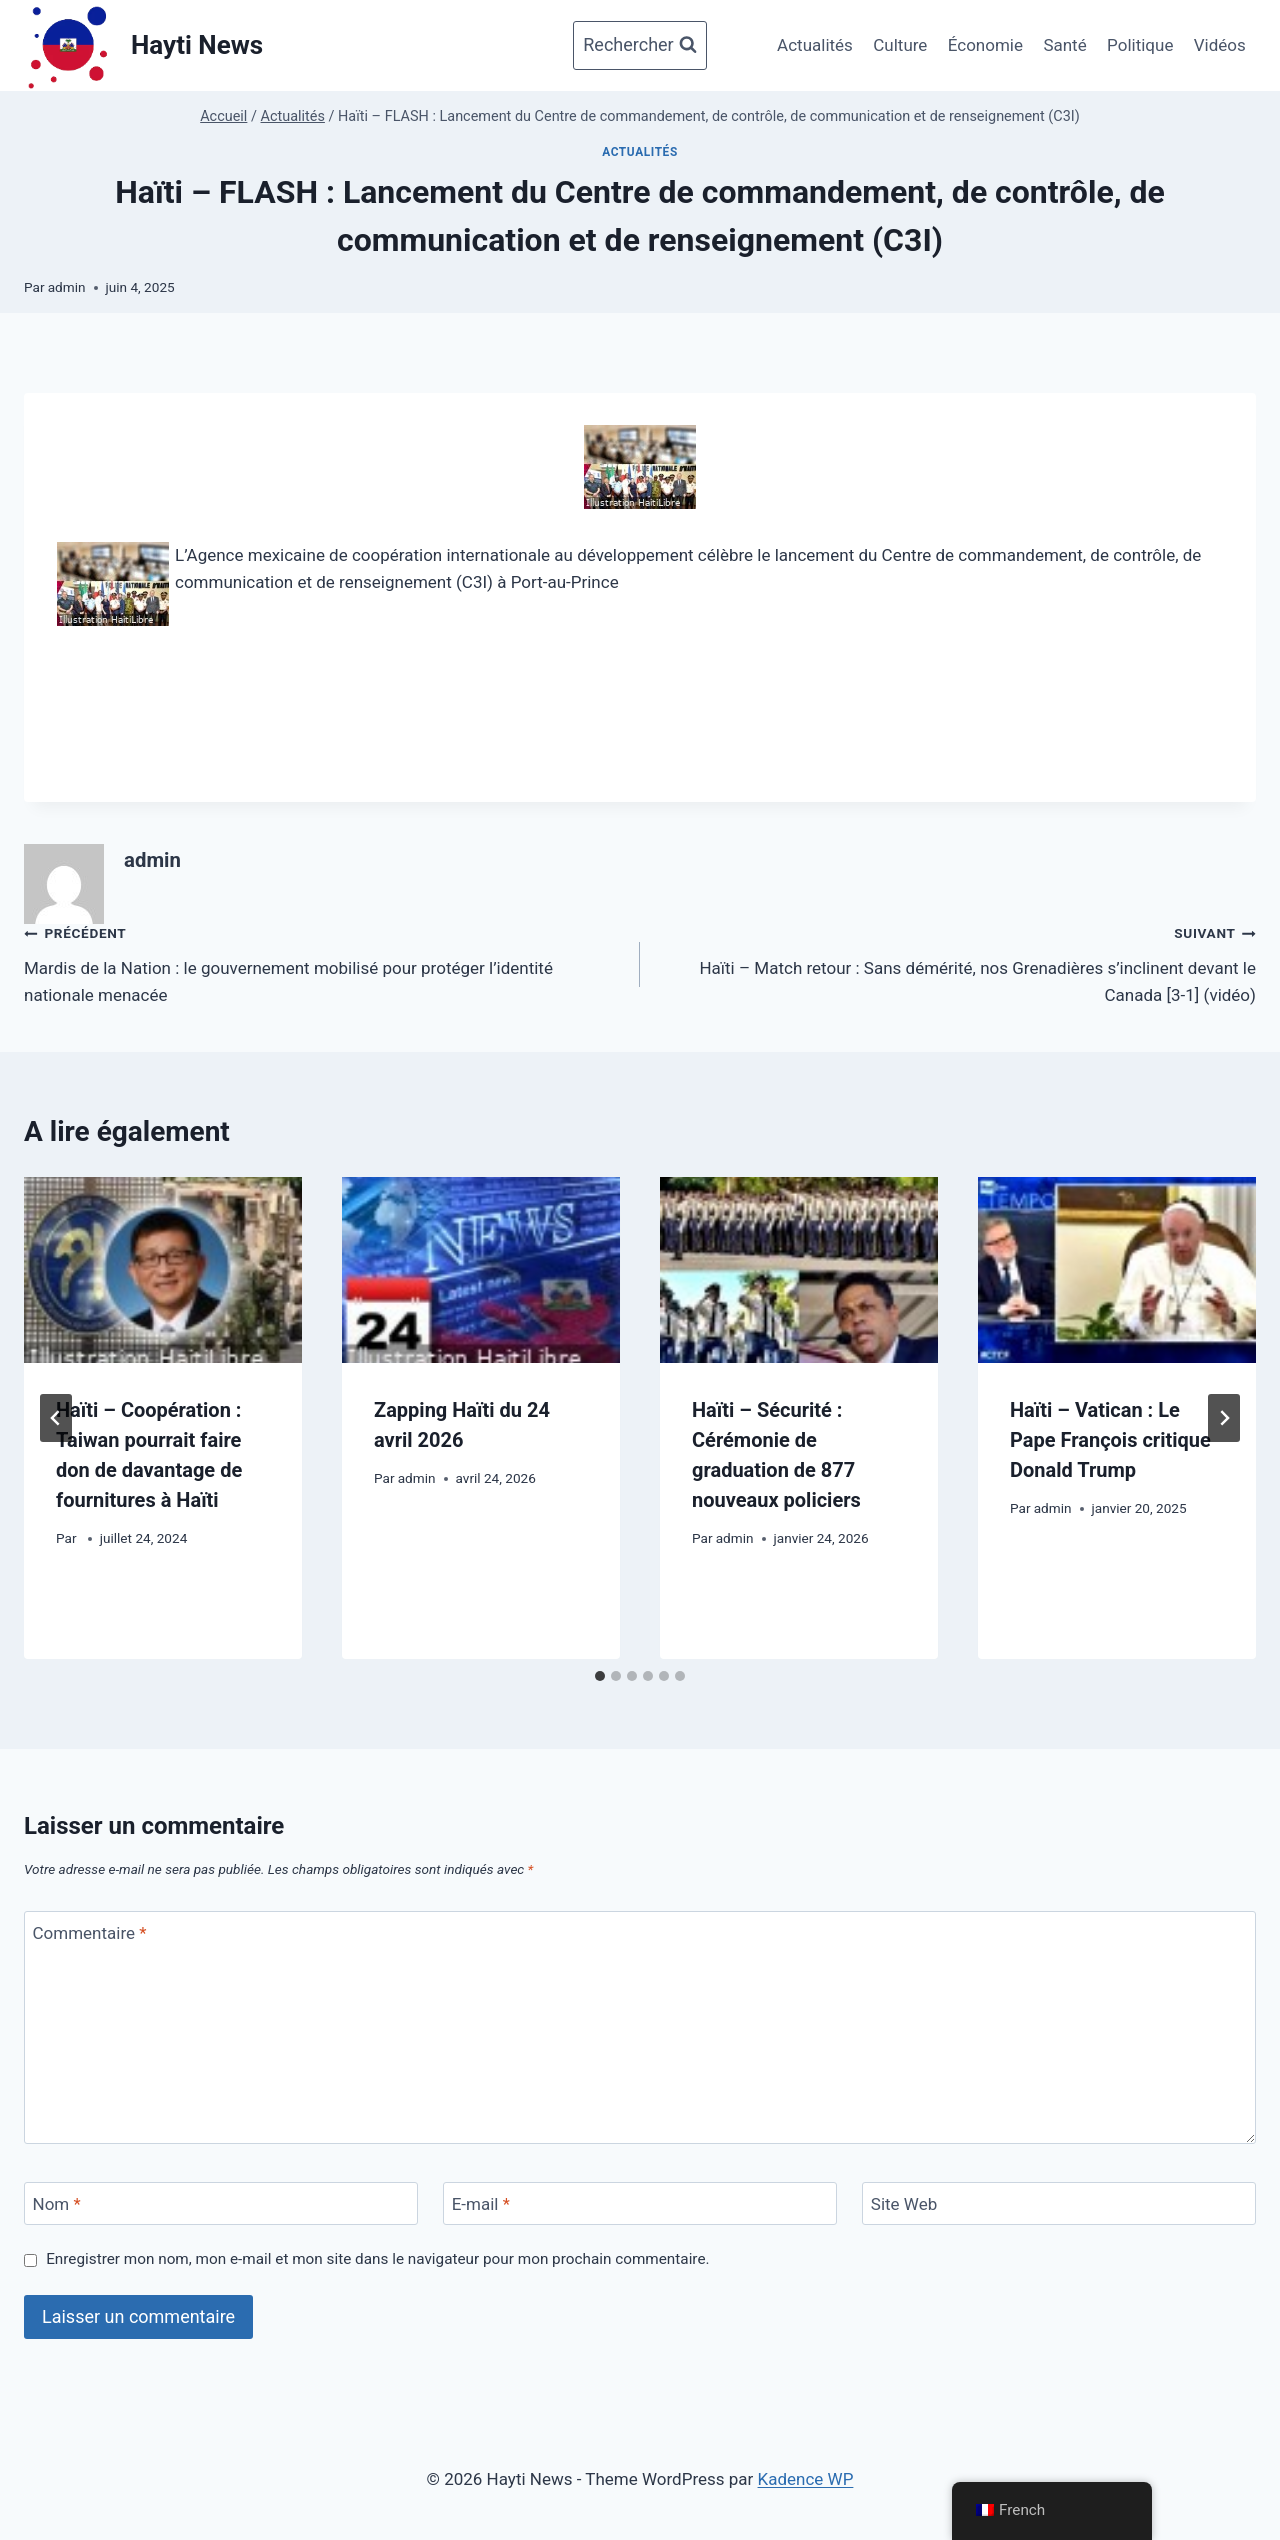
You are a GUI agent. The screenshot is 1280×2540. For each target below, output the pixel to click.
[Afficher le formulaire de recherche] (639, 45)
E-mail (481, 2204)
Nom (57, 2204)
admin (67, 287)
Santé (1064, 45)
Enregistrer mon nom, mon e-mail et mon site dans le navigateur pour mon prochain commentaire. (377, 2259)
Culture (900, 45)
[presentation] (163, 1269)
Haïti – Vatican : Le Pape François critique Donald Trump (1110, 1440)
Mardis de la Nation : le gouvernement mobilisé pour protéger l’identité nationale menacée (323, 962)
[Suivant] (1224, 1418)
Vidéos (1220, 45)
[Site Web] (1059, 2203)
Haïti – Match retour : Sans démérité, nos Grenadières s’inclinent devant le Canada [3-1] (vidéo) (956, 962)
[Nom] (221, 2203)
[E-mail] (640, 2203)
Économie (985, 45)
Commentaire (90, 1933)
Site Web (904, 2204)
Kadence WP (806, 2479)
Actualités (815, 45)
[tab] (600, 1676)
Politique (1140, 45)
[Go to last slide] (56, 1418)
